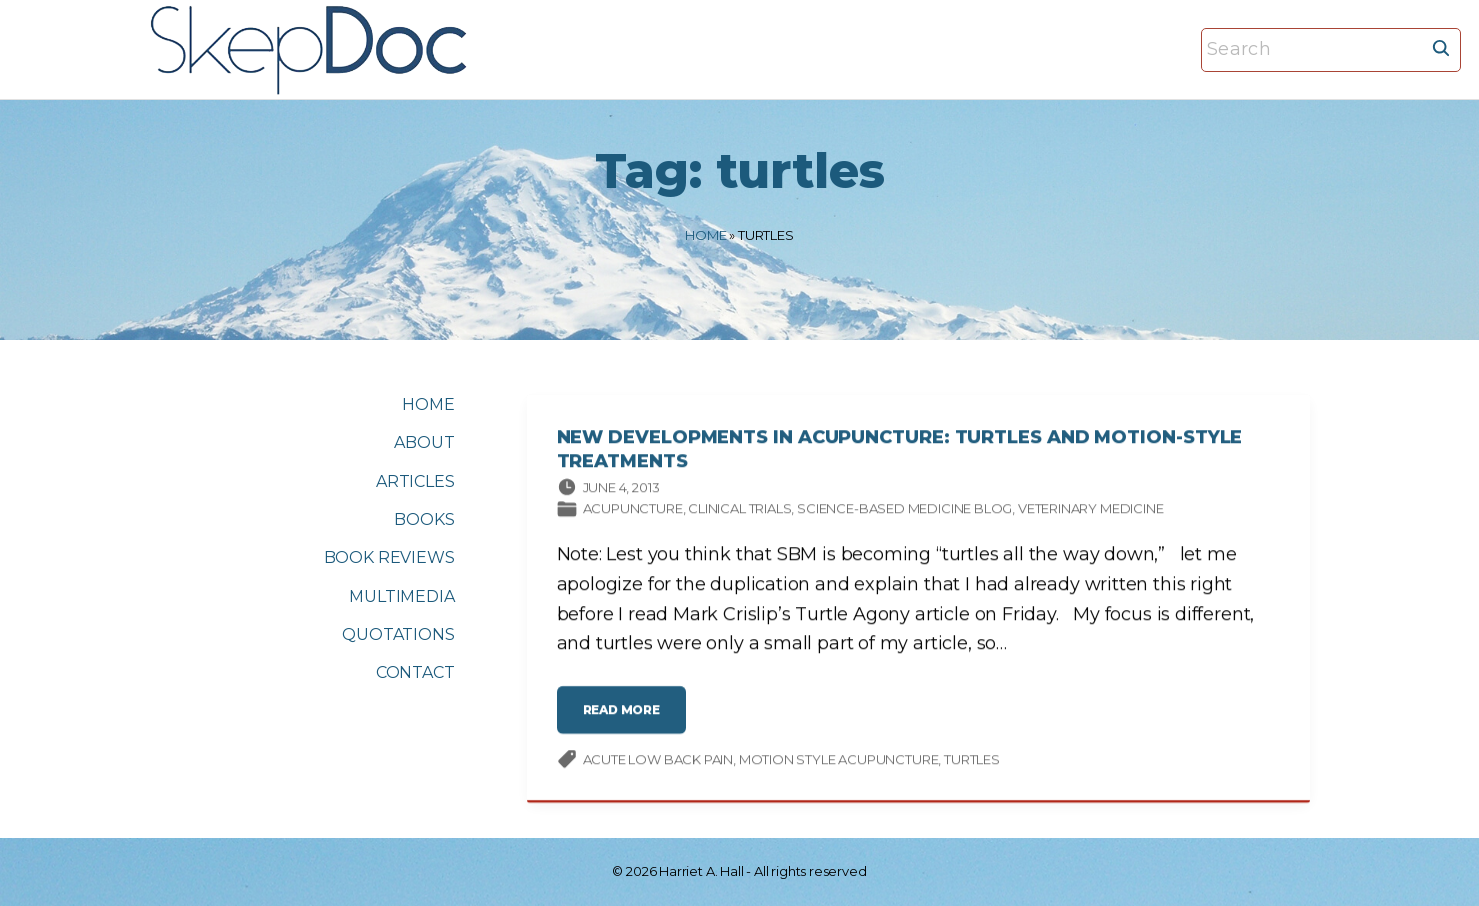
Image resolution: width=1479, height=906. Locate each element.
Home (705, 235)
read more (628, 720)
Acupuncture (633, 511)
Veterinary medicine (1091, 511)
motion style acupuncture (839, 761)
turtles (972, 761)
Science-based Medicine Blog (904, 511)
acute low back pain (658, 761)
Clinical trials (739, 511)
